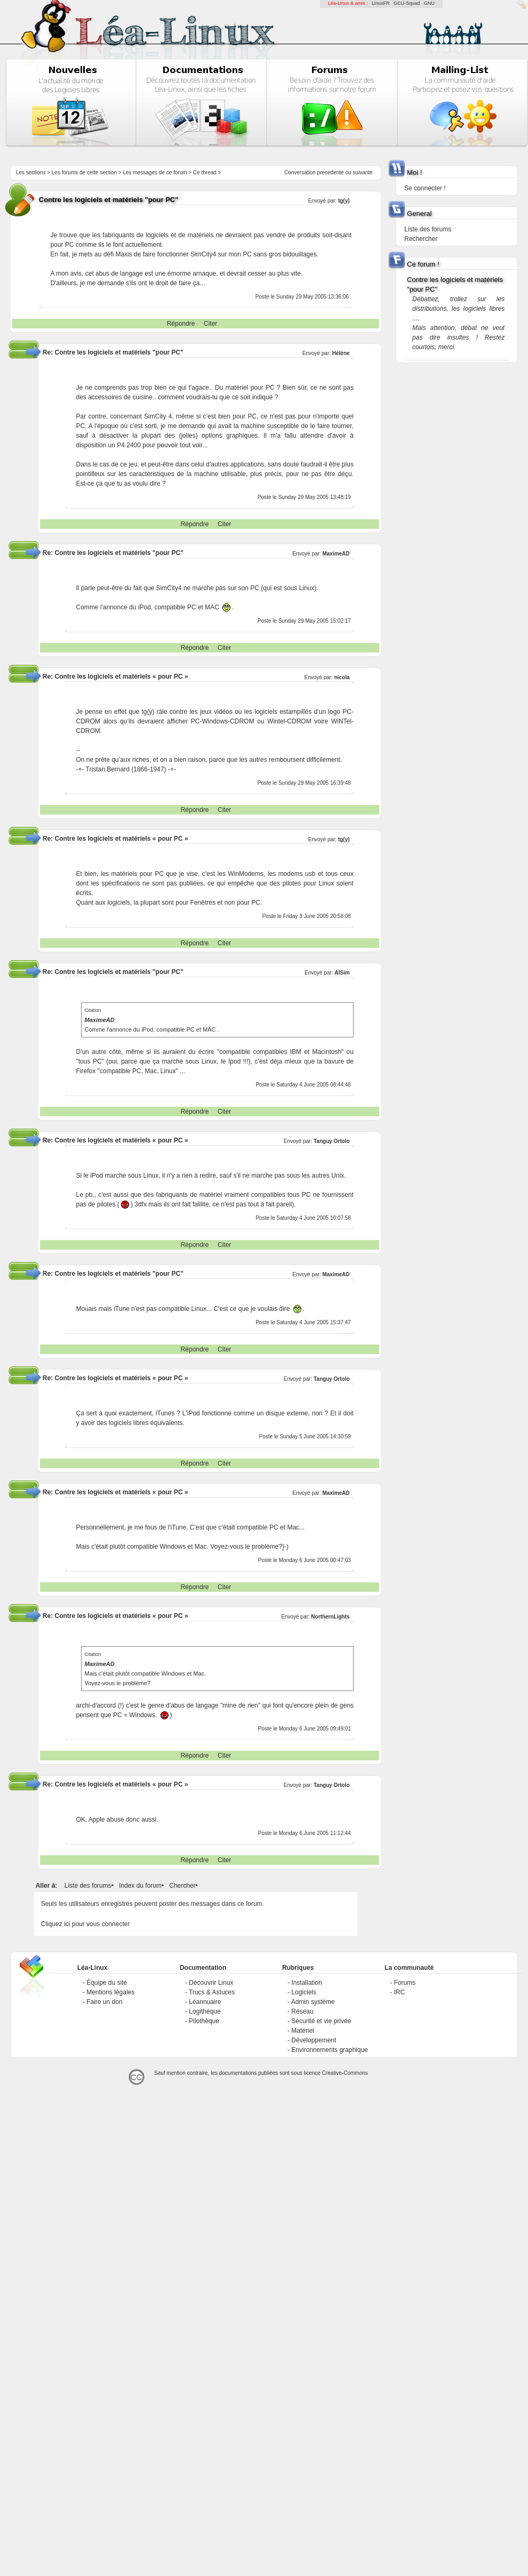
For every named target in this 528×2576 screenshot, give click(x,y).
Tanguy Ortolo (332, 1141)
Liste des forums (88, 1885)
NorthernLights (330, 1617)
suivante (362, 172)
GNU (429, 3)
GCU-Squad (407, 3)
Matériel (302, 2030)
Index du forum (140, 1885)
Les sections (31, 172)
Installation (306, 1982)
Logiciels (303, 1992)
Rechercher (420, 239)
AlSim (341, 973)
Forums (404, 1982)
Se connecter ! (424, 188)
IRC (399, 1992)
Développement (313, 2040)
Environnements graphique (329, 2050)
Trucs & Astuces (212, 1992)
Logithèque (204, 2011)
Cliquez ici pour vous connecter (85, 1924)
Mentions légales (110, 1992)
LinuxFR (381, 3)
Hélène (341, 353)
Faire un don (104, 2002)
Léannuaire (205, 2002)
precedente (330, 172)
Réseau (302, 2011)
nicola (342, 677)
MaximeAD (335, 554)
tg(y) (344, 201)
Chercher (182, 1885)
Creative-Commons (345, 2073)
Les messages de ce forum (155, 172)
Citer (210, 323)
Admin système (313, 2002)
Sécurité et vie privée (321, 2021)
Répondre (181, 323)
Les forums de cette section (84, 172)
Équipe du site (106, 1982)
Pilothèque (204, 2021)
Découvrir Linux (211, 1982)
